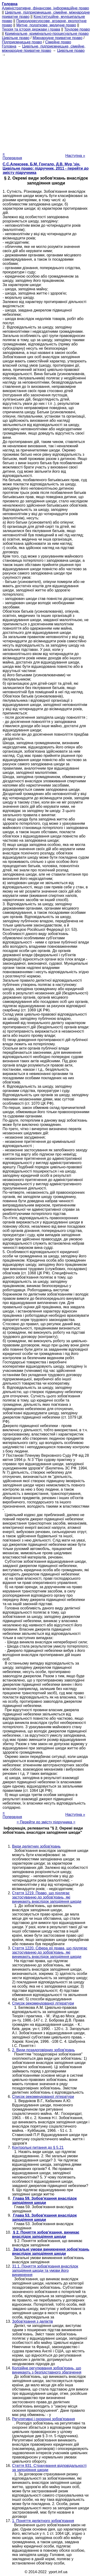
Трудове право (77, 29)
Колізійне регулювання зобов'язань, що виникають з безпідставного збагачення (46, 2370)
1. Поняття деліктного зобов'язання (43, 2521)
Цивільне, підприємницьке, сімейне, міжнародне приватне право (43, 48)
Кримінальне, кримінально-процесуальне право (47, 34)
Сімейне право (58, 42)
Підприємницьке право (22, 42)
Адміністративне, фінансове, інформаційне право (45, 8)
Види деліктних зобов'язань (36, 1846)
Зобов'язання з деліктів (32, 2321)
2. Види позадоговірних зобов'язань (43, 2050)
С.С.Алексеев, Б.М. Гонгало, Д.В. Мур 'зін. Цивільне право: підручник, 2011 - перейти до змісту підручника (46, 168)
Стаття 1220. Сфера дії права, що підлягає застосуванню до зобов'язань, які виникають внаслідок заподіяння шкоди (49, 1952)
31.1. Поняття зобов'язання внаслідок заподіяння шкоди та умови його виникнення (45, 2270)
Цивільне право (15, 38)
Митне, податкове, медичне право (46, 25)
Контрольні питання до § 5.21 (38, 2147)
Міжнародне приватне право (58, 38)
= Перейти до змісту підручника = (46, 1822)
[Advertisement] (46, 103)
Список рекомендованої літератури (43, 2003)
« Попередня (12, 156)
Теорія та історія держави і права (31, 29)
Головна (9, 46)
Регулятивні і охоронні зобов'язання (43, 2419)
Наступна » (75, 156)
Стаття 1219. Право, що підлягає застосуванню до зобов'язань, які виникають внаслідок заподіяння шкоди (46, 1897)
